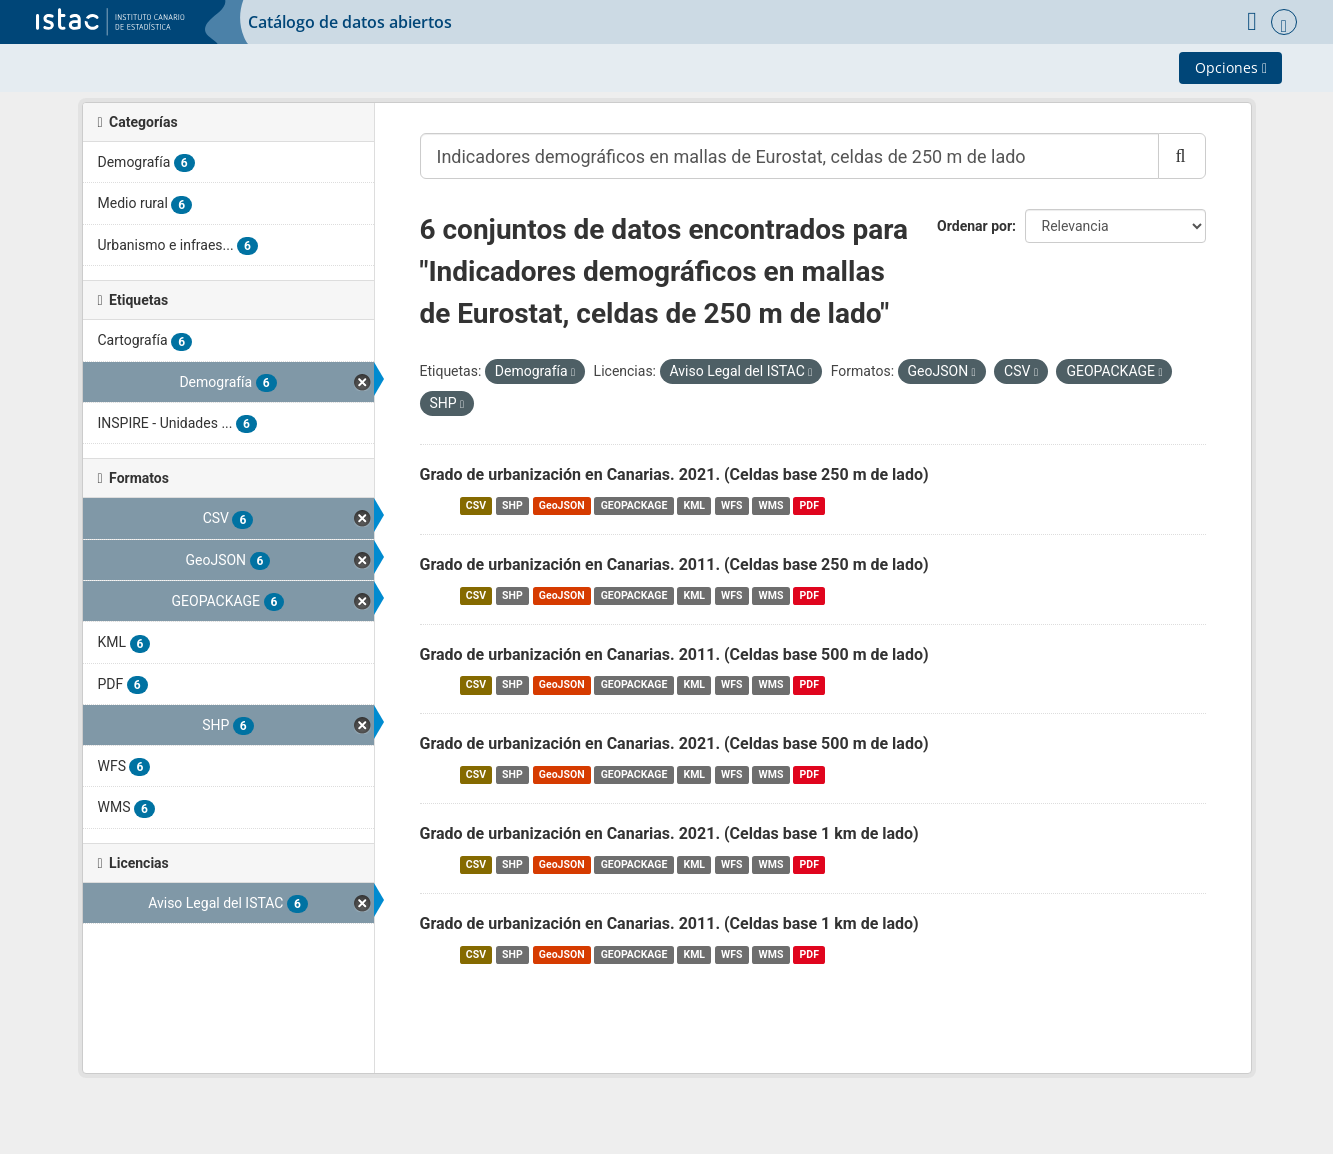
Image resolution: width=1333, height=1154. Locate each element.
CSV (476, 505)
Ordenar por (974, 226)
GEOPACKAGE (634, 505)
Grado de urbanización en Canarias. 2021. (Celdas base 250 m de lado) (674, 474)
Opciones (1231, 67)
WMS (771, 505)
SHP (512, 505)
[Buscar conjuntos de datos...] (790, 156)
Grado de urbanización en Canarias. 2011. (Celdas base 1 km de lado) (669, 923)
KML (694, 505)
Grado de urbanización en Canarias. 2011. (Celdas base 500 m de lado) (674, 654)
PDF (809, 505)
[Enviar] (1181, 156)
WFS (731, 505)
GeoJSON (562, 505)
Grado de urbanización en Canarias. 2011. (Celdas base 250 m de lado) (674, 564)
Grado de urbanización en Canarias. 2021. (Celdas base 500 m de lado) (674, 743)
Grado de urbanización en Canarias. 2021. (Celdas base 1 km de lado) (669, 833)
